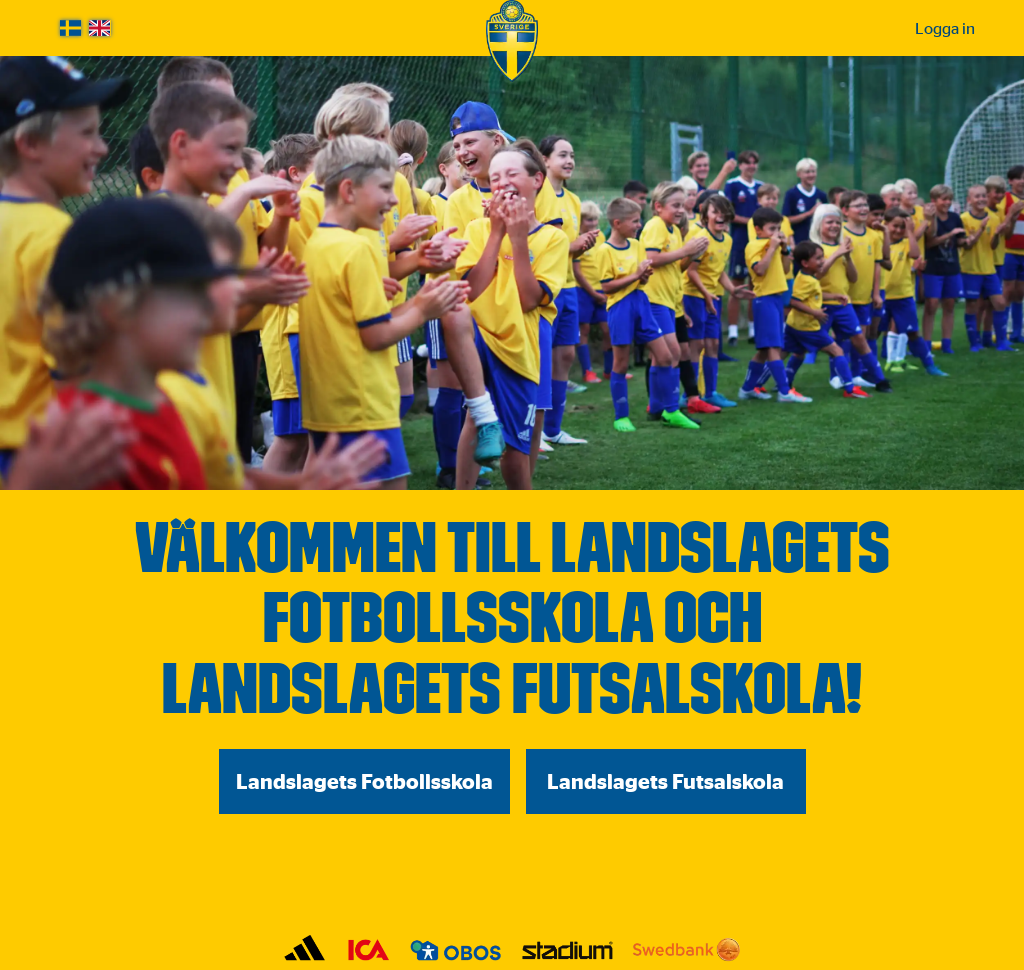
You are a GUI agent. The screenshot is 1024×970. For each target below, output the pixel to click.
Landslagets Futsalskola (665, 781)
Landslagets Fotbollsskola (364, 781)
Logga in (945, 28)
